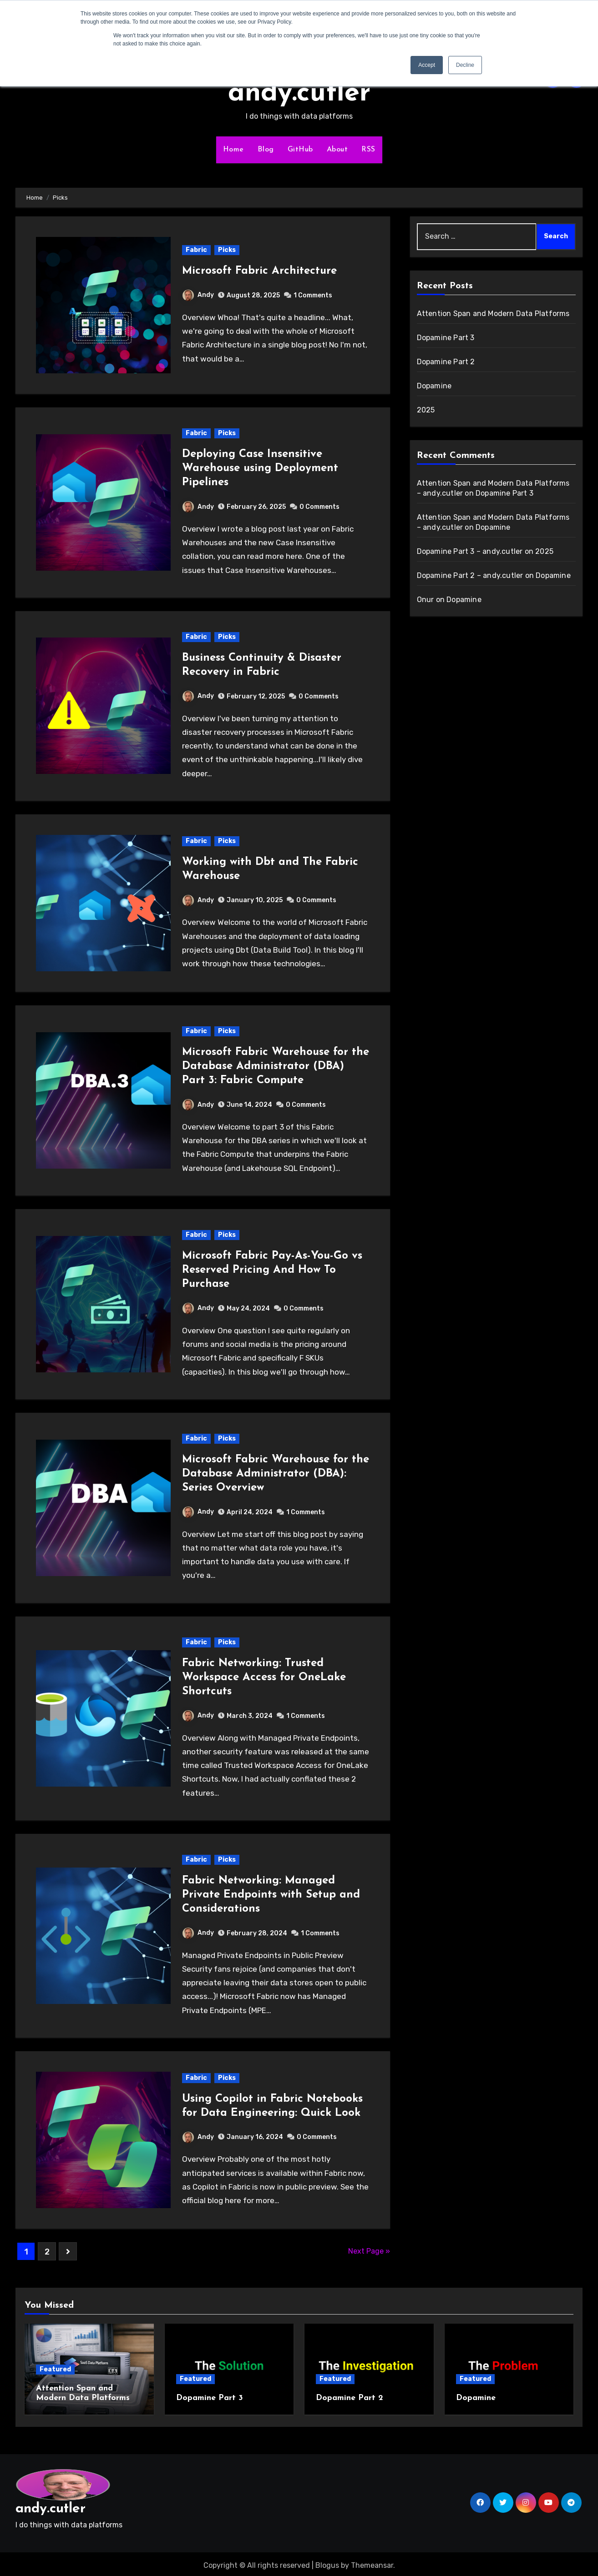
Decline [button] (465, 65)
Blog (266, 149)
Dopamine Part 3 (446, 337)
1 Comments (313, 295)
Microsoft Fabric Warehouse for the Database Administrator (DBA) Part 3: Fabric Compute (275, 1066)
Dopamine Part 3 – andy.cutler (470, 551)
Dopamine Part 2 (446, 361)
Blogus (327, 2562)
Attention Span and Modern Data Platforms (493, 313)
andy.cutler (299, 93)
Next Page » (369, 2251)
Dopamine (434, 386)
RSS (368, 149)
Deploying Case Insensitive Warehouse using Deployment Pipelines (260, 468)
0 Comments (319, 507)
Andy (198, 295)
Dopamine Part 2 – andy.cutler (470, 575)
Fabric (196, 250)
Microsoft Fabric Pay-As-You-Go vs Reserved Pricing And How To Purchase (272, 1270)
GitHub (300, 149)
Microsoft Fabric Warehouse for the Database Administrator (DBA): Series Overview (275, 1473)
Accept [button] (426, 65)
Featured (55, 2369)
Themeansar (372, 2562)
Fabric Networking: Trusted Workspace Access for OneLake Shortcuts (264, 1677)
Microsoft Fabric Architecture (259, 271)
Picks (227, 250)
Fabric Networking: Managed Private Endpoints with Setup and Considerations (271, 1894)
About (337, 149)
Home (233, 149)
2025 (426, 410)
